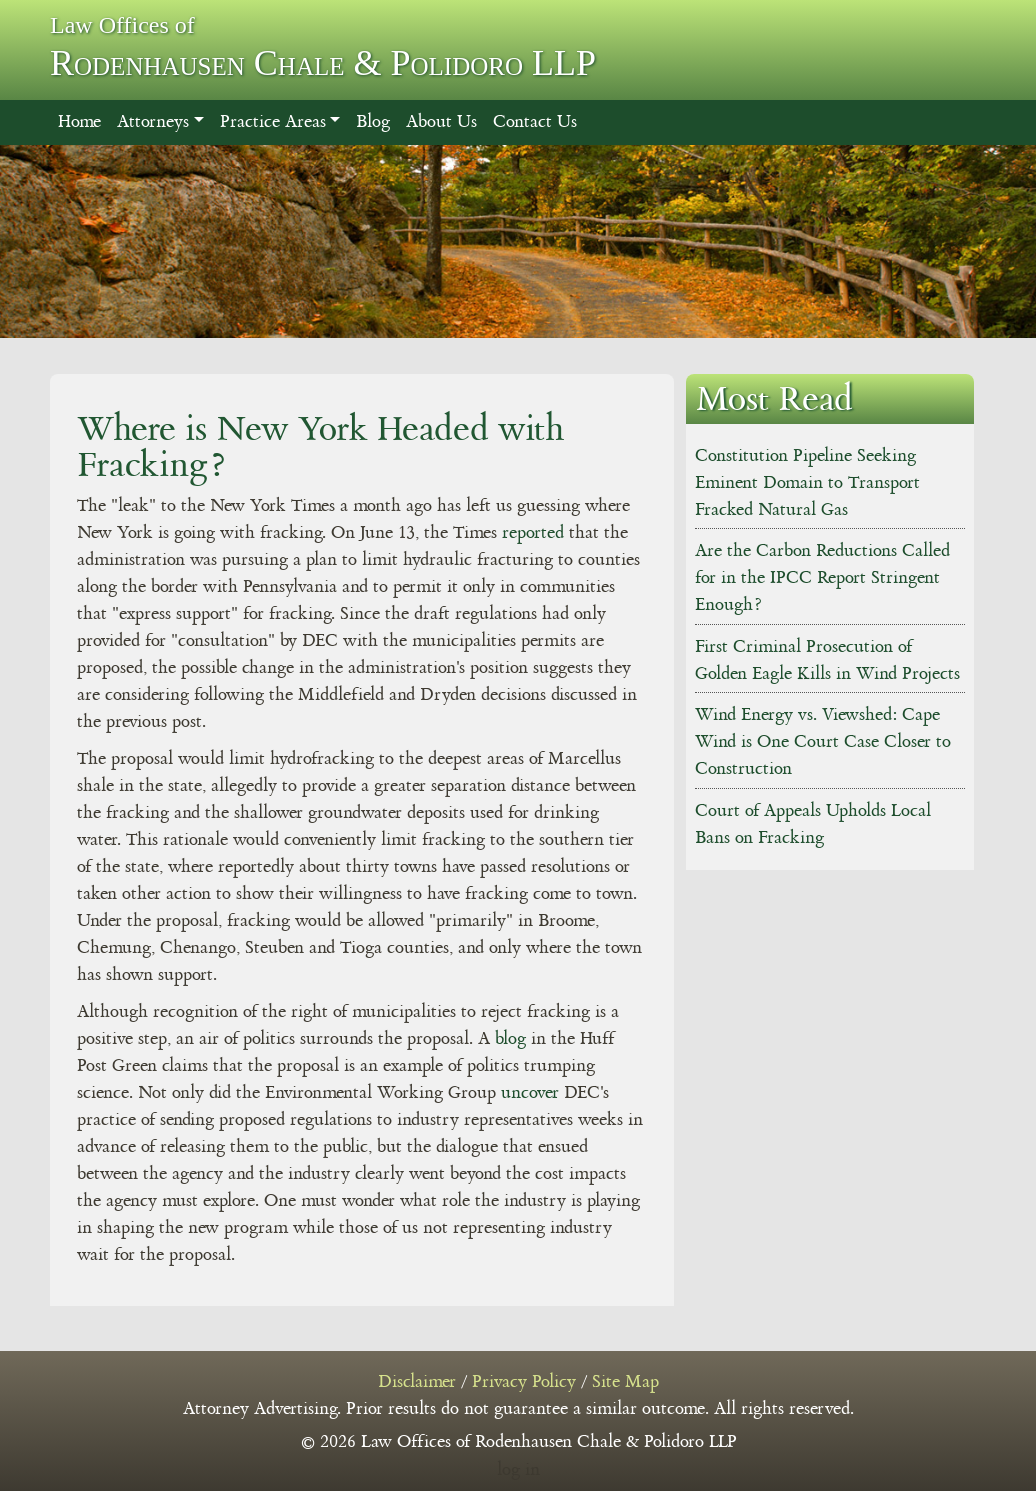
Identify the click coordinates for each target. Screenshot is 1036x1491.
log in (518, 1470)
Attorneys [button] (153, 122)
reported (533, 533)
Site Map (625, 1382)
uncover (530, 1093)
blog (510, 1039)
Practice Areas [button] (273, 122)
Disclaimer (417, 1382)
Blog (373, 122)
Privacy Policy (524, 1382)
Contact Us (535, 122)
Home (79, 122)
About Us (441, 122)
